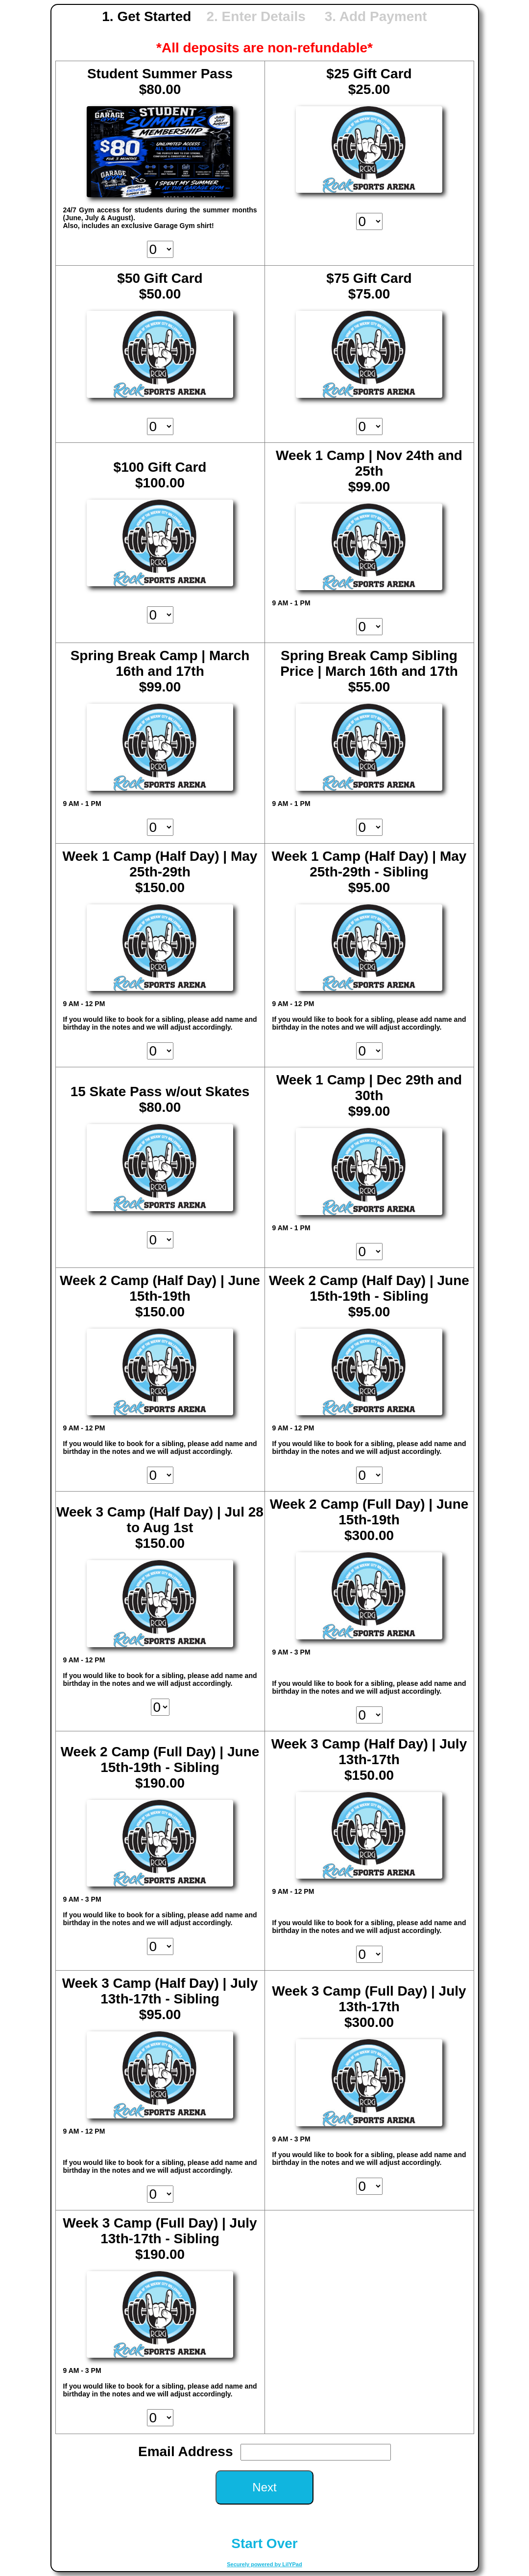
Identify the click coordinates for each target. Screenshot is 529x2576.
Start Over (264, 2543)
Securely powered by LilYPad (264, 2564)
